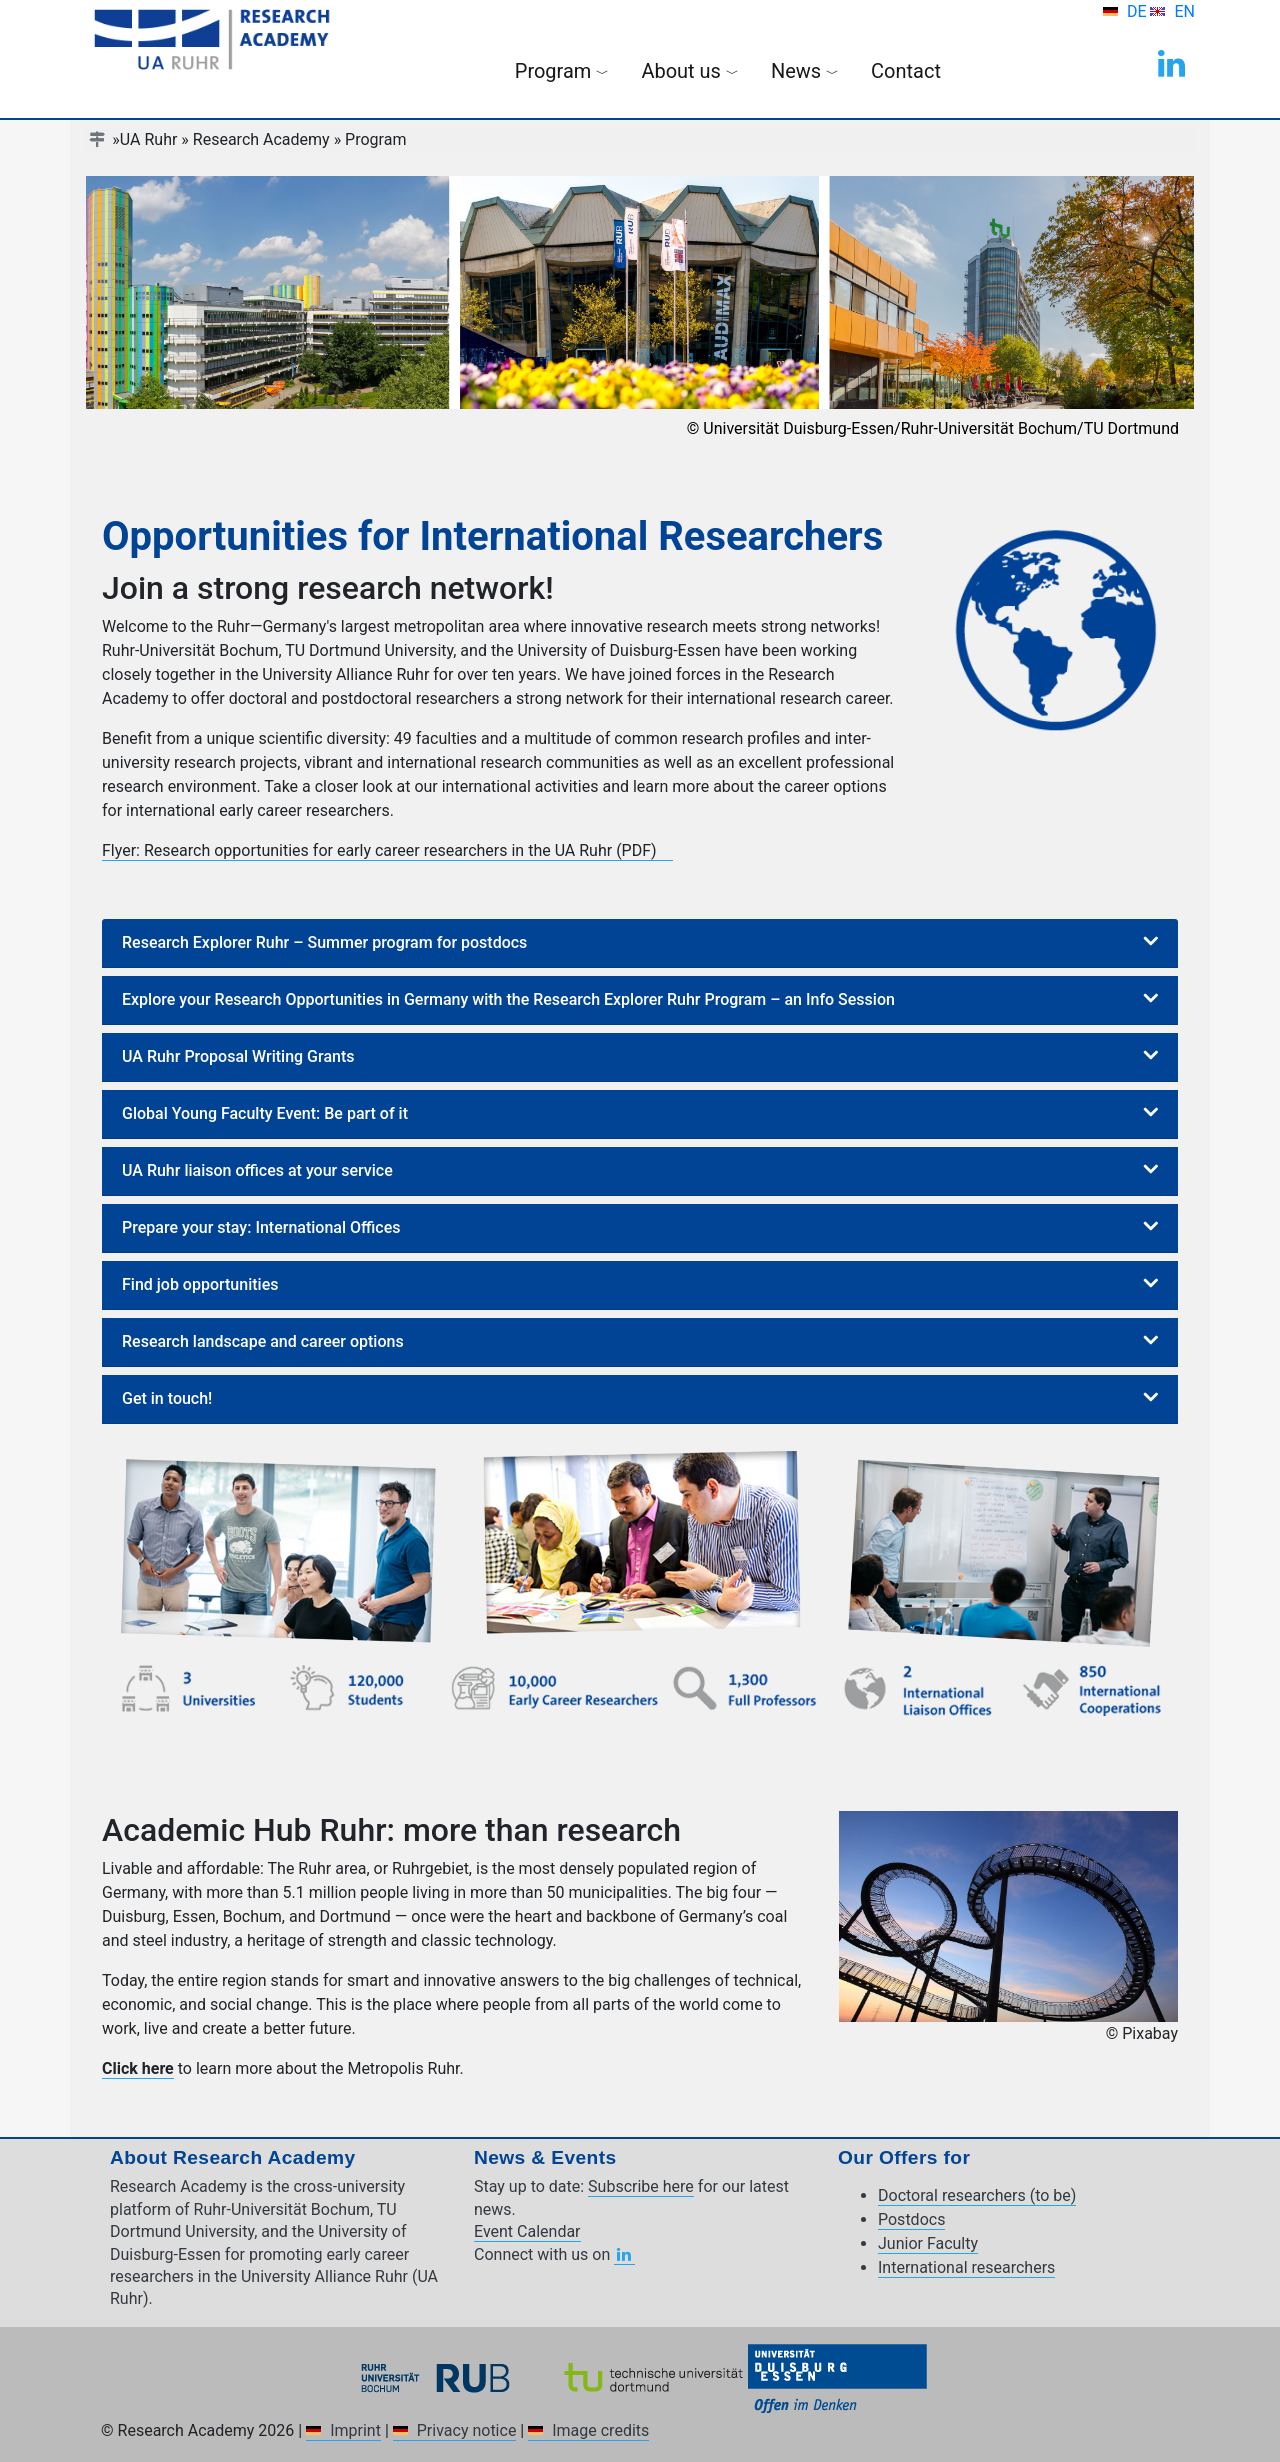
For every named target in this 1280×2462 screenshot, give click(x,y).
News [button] (805, 71)
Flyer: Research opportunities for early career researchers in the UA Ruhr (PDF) (379, 850)
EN (1184, 11)
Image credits (600, 2430)
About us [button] (690, 71)
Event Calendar (527, 2231)
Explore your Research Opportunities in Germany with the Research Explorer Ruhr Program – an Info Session (508, 999)
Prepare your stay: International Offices (261, 1227)
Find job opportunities (200, 1284)
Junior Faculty (928, 2243)
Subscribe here (641, 2186)
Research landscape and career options (263, 1341)
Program (375, 139)
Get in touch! (167, 1398)
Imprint (355, 2430)
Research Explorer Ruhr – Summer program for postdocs (324, 942)
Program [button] (562, 71)
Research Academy (261, 139)
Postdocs (911, 2219)
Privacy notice (467, 2430)
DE (1139, 11)
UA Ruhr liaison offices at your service (257, 1170)
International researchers (966, 2267)
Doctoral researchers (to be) (977, 2195)
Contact (906, 71)
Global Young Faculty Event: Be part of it (265, 1113)
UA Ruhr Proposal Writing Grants (238, 1056)
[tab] (640, 943)
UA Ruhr (149, 139)
